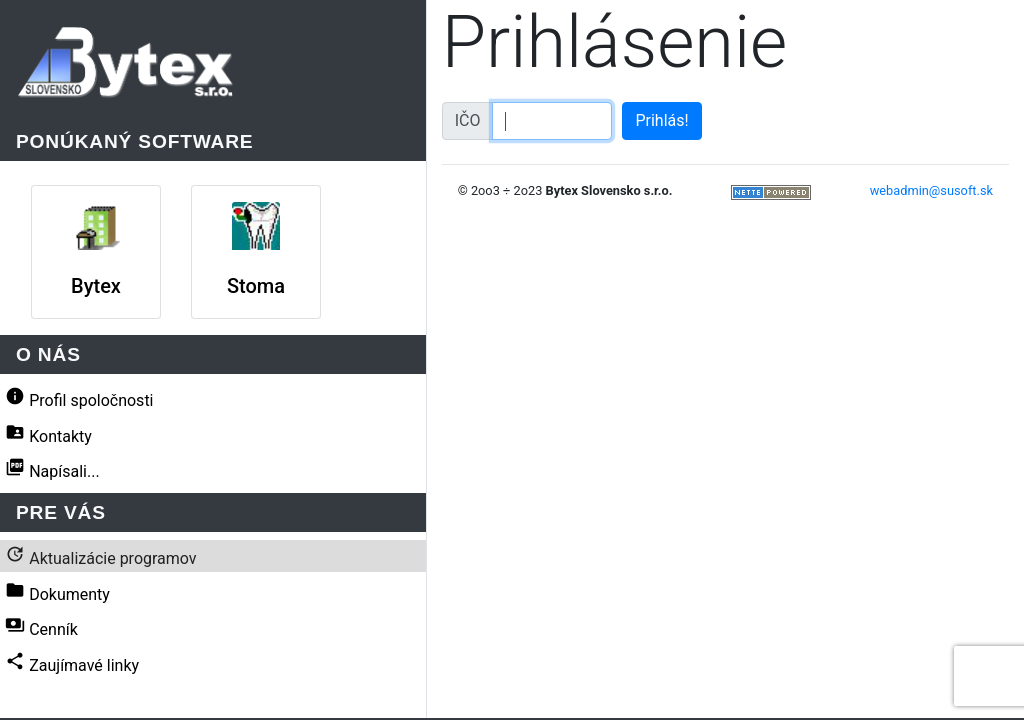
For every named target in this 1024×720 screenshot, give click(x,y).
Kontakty (48, 434)
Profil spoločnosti (79, 398)
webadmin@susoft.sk (931, 190)
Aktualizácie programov (100, 556)
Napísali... (52, 469)
